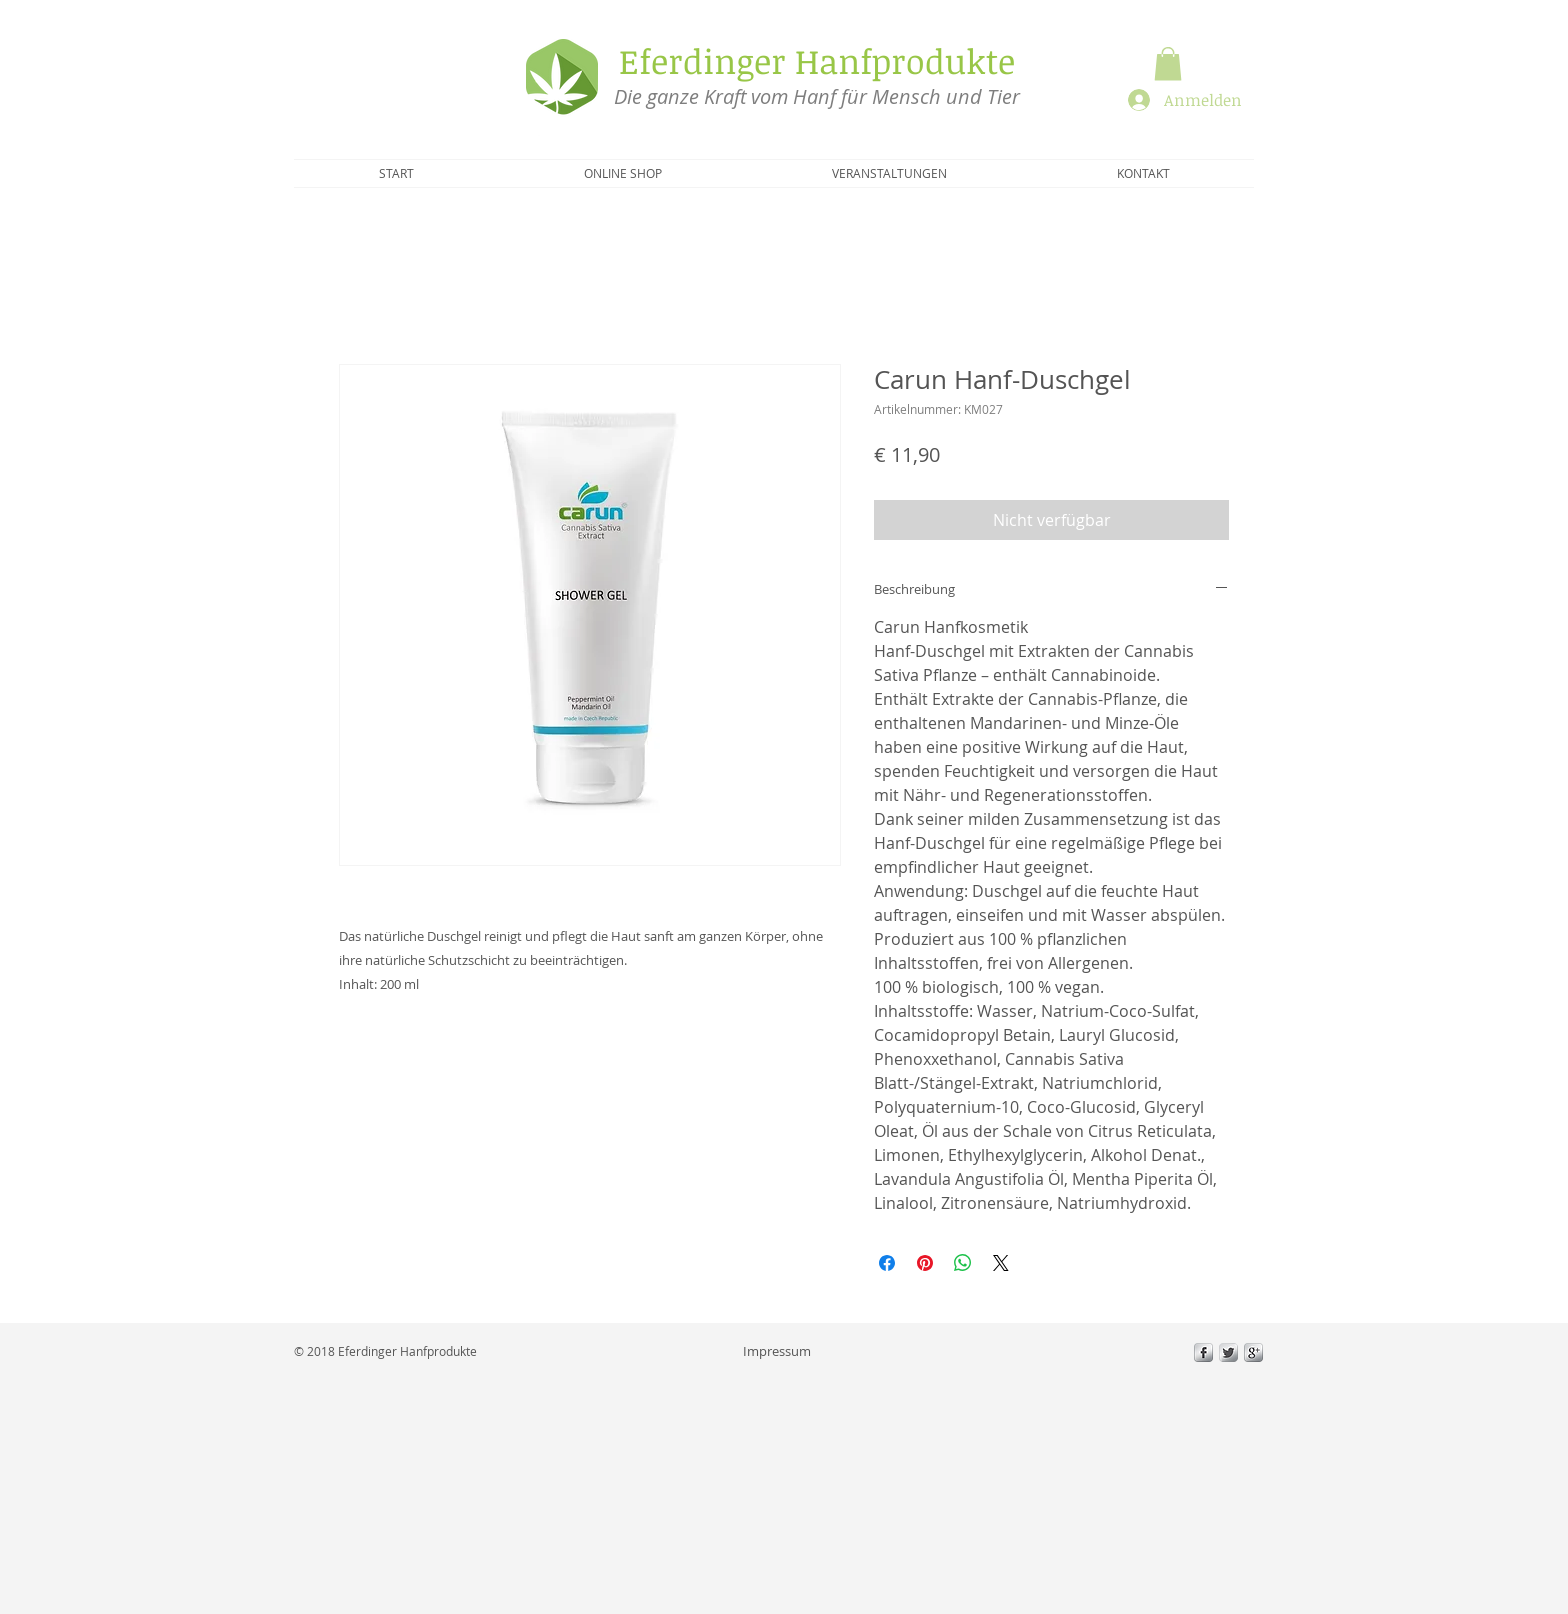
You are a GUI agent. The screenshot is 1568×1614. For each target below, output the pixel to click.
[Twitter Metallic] (1228, 1352)
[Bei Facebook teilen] (887, 1263)
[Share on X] (1001, 1263)
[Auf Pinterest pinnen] (925, 1263)
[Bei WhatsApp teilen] (963, 1263)
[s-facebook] (1203, 1352)
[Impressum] (777, 1351)
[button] (1168, 63)
